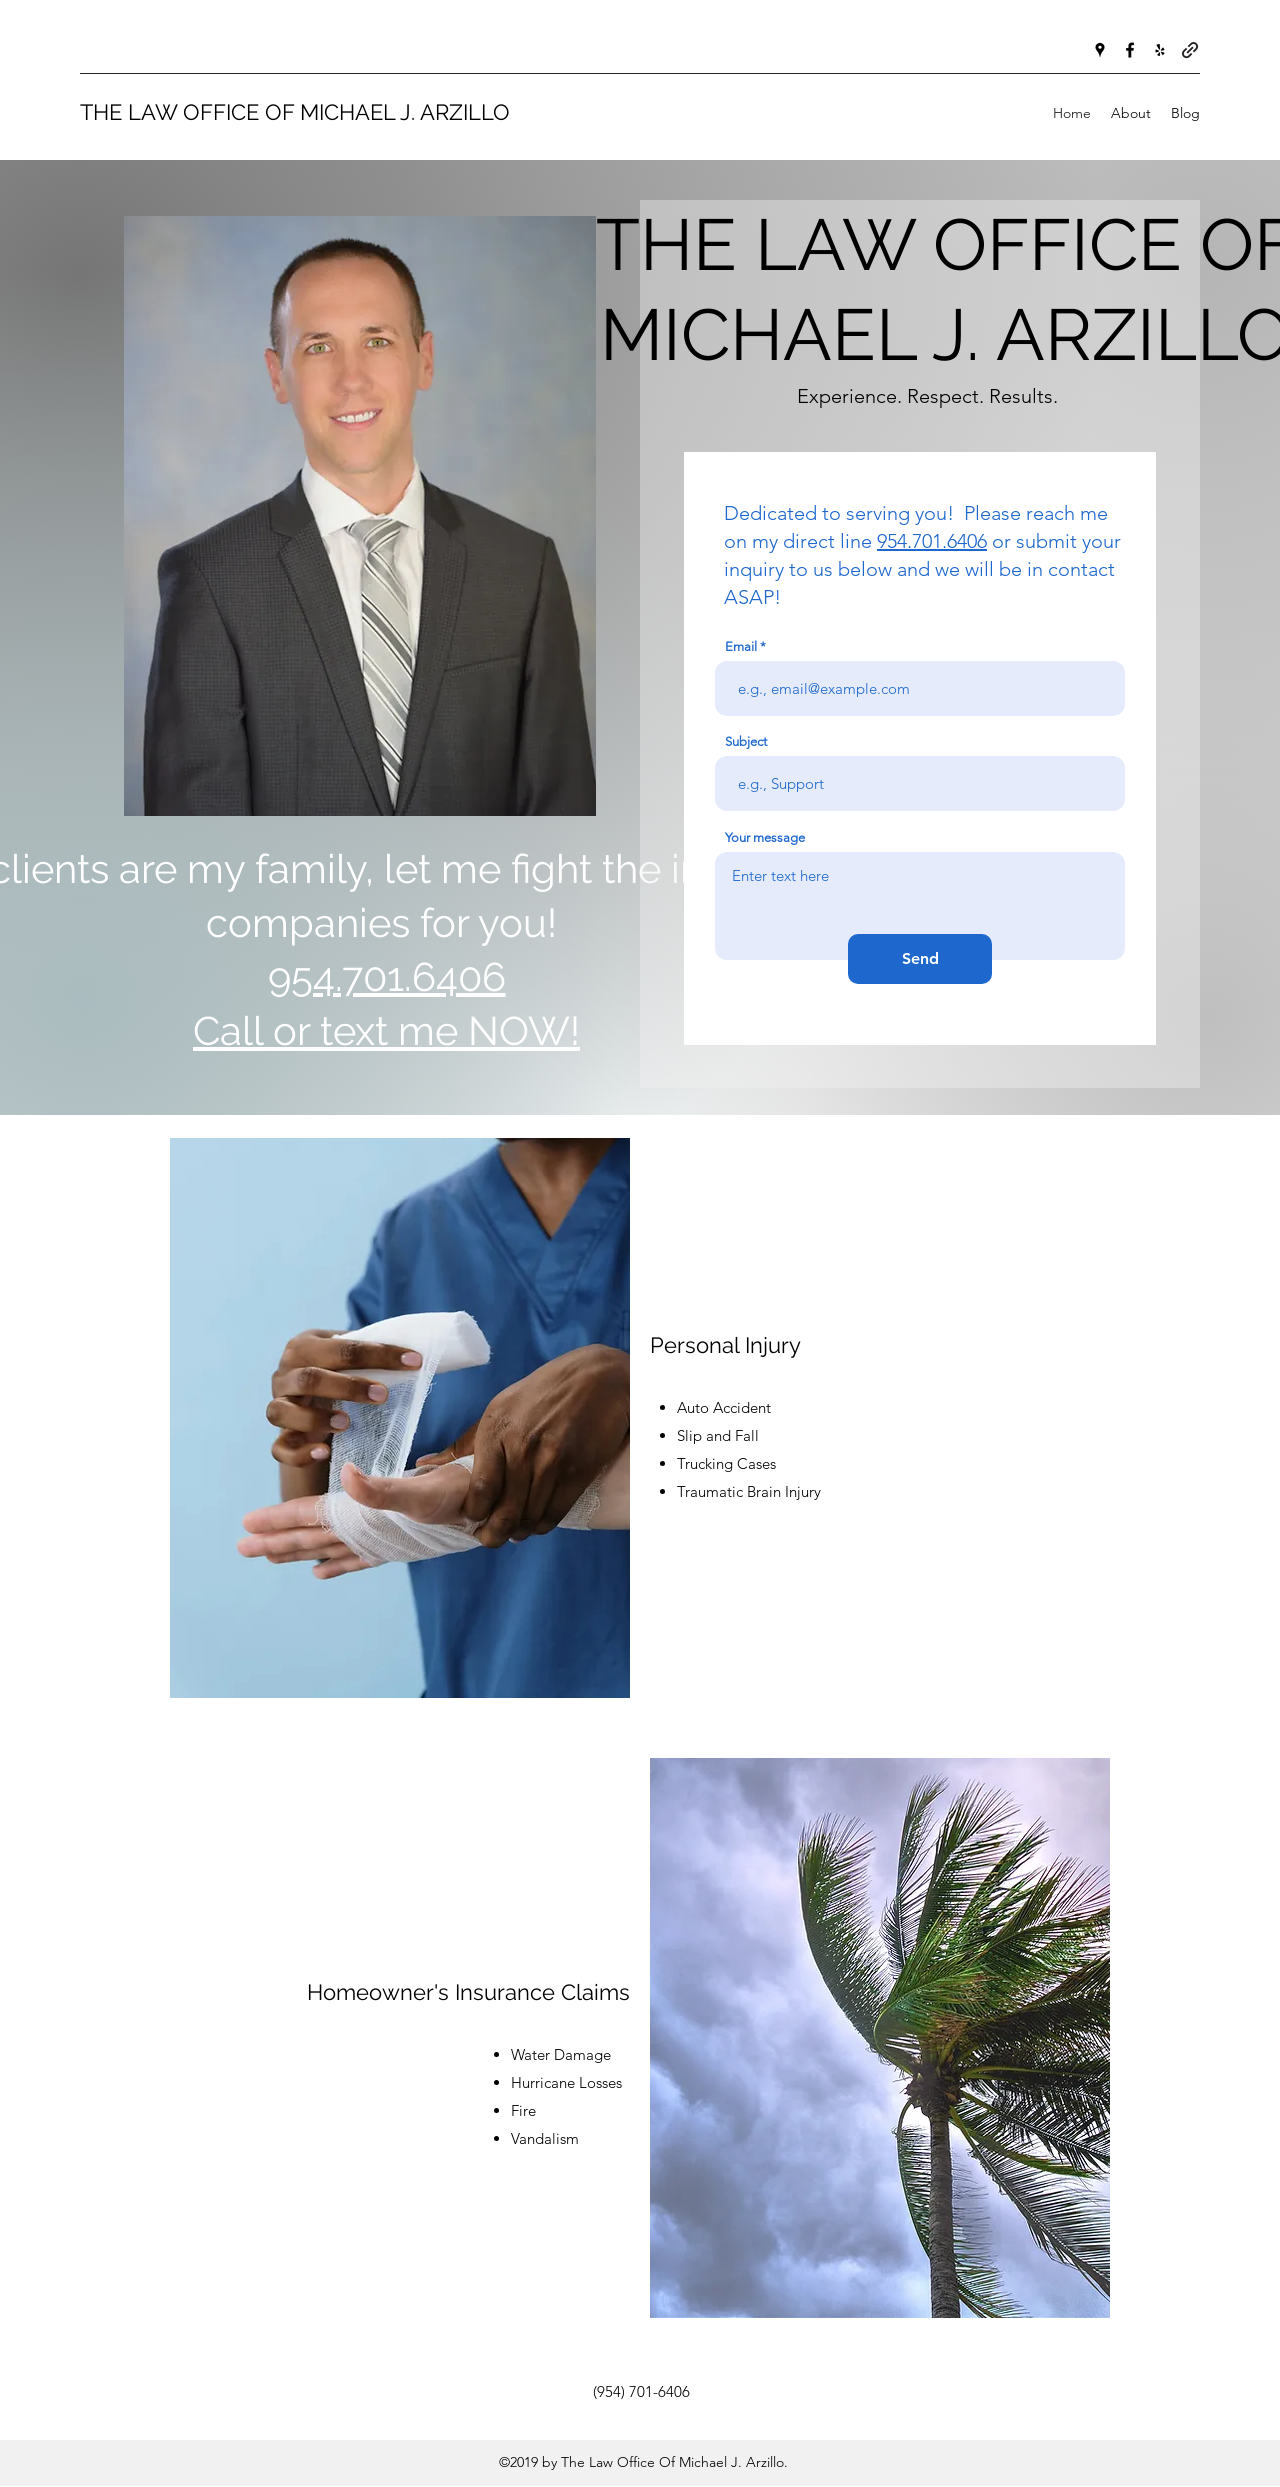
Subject (746, 741)
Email (741, 646)
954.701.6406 (932, 541)
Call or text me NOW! (386, 1030)
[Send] (920, 959)
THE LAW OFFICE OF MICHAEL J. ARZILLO (295, 112)
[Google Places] (1100, 50)
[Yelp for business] (1160, 50)
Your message (765, 837)
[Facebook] (1130, 50)
